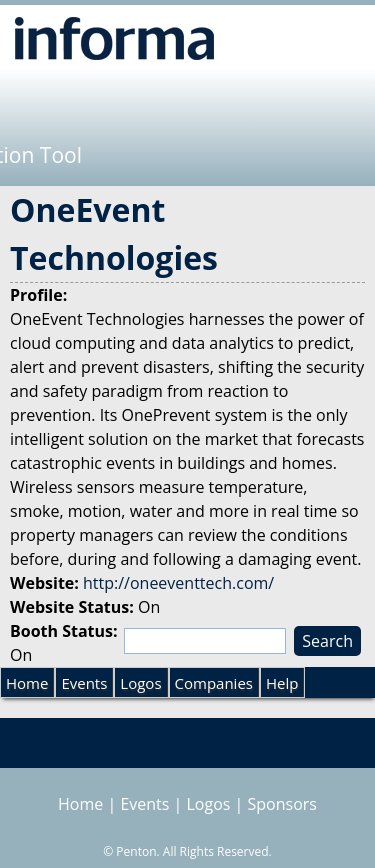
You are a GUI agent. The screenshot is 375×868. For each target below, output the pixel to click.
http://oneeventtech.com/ (178, 583)
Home (27, 683)
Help (282, 683)
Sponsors (282, 804)
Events (84, 683)
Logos (140, 683)
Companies (214, 683)
